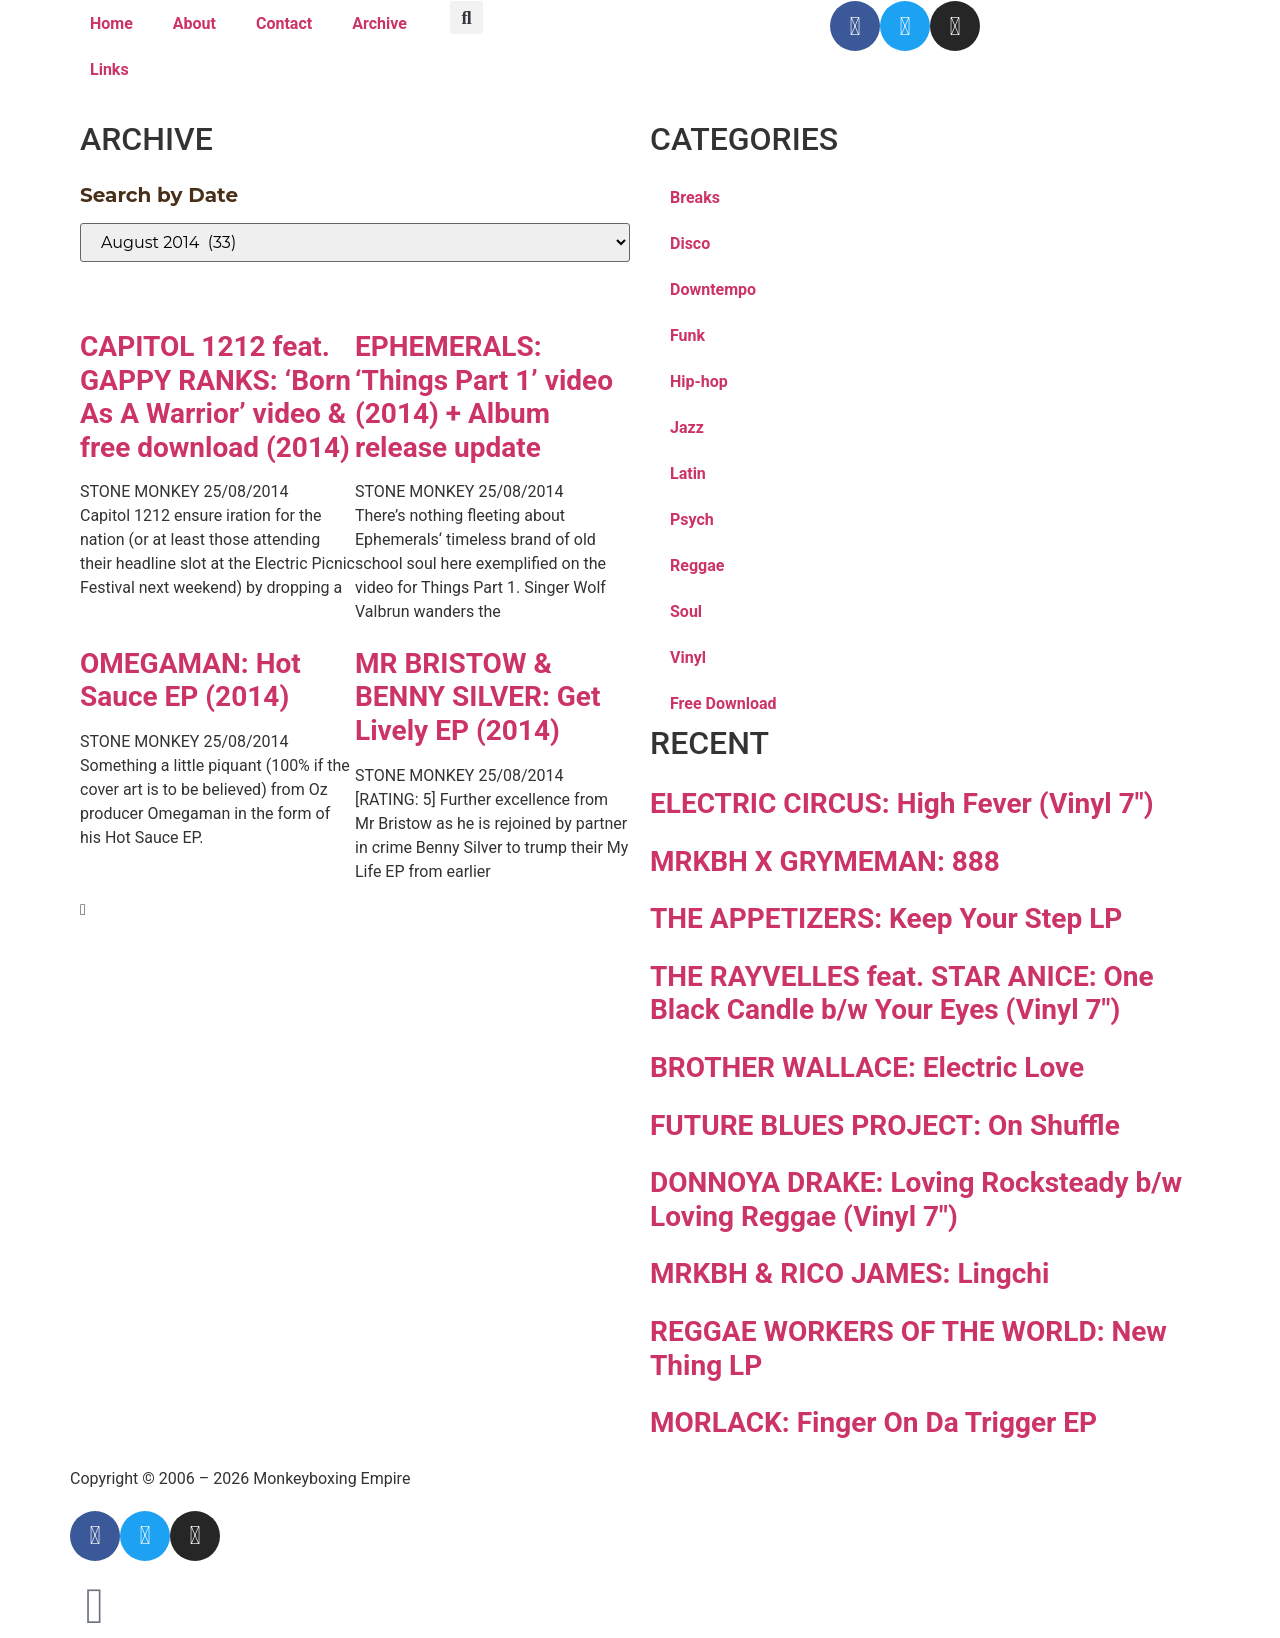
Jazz (687, 427)
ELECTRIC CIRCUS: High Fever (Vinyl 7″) (902, 803)
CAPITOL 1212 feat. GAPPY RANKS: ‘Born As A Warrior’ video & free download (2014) (215, 397)
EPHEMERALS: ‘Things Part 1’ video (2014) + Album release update (484, 397)
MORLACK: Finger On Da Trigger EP (873, 1422)
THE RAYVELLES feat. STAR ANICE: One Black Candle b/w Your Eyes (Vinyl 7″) (902, 993)
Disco (690, 243)
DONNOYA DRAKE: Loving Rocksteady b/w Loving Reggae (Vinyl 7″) (916, 1199)
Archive (379, 23)
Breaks (695, 197)
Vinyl (688, 657)
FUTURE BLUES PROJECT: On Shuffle (885, 1125)
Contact (284, 23)
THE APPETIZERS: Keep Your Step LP (886, 918)
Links (109, 69)
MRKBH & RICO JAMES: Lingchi (849, 1273)
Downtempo (713, 289)
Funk (687, 335)
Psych (692, 519)
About (194, 23)
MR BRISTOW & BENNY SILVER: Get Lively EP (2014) (477, 697)
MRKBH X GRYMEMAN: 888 (825, 861)
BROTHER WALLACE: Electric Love (867, 1067)
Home (111, 23)
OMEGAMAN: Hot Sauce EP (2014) (190, 680)
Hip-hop (699, 381)
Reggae (697, 565)
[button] (466, 17)
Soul (686, 611)
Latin (688, 473)
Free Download (723, 703)
